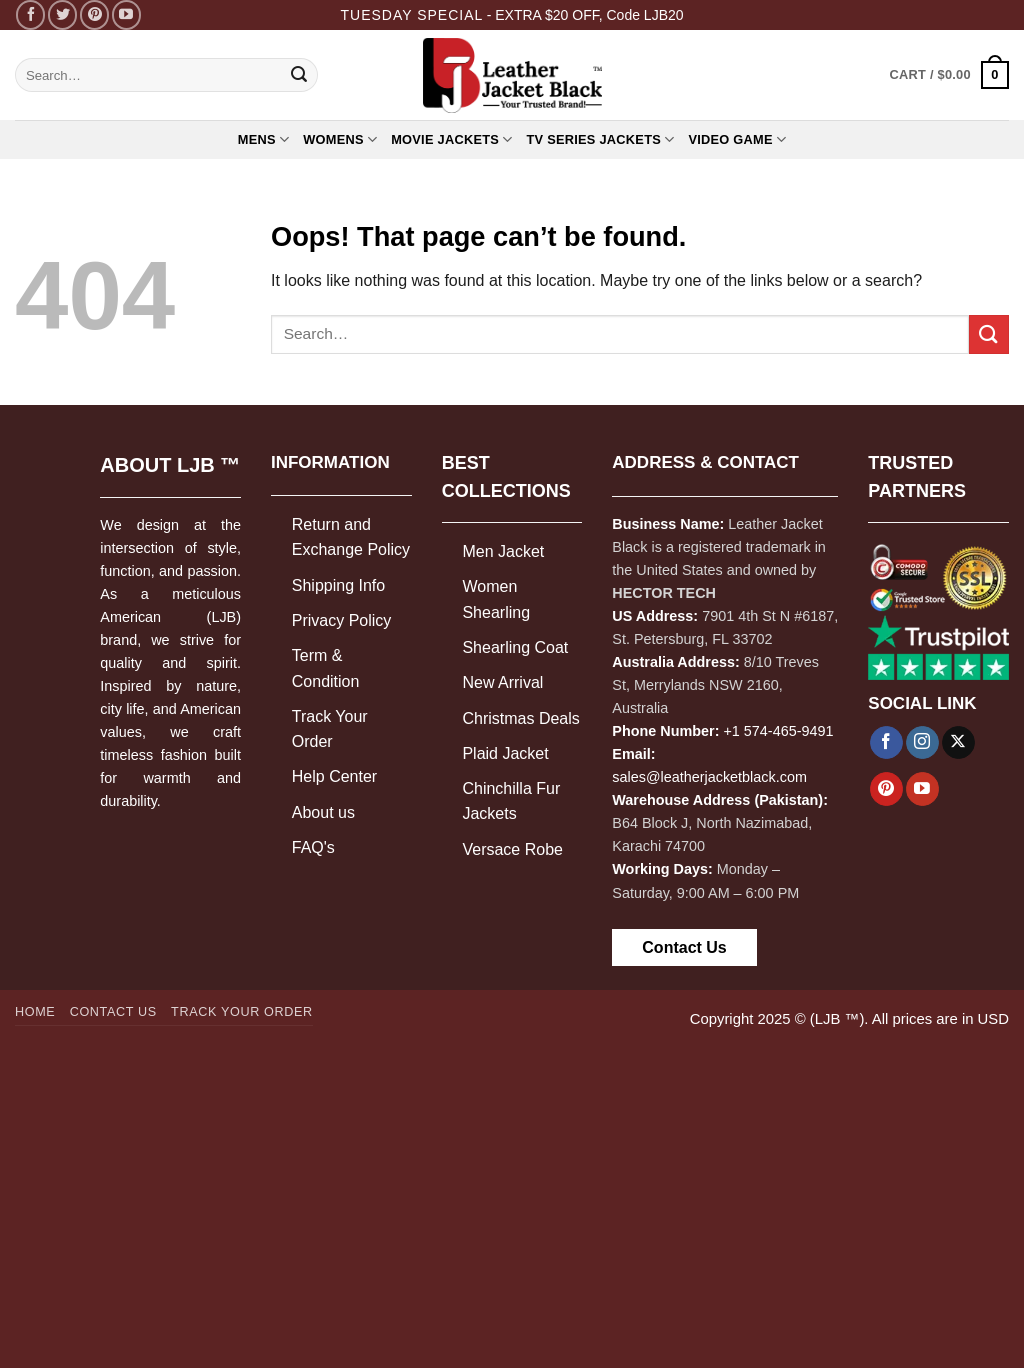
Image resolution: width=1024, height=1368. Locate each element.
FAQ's (313, 847)
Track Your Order (330, 729)
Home (35, 1012)
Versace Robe (512, 849)
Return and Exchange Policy (351, 537)
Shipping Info (338, 585)
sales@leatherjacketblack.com (709, 777)
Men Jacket (503, 551)
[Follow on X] (958, 743)
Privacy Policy (342, 620)
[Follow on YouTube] (126, 14)
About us (323, 812)
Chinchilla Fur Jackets (511, 801)
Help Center (334, 776)
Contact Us (684, 947)
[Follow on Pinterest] (94, 14)
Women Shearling (496, 599)
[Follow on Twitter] (62, 14)
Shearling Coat (515, 647)
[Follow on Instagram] (922, 743)
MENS (263, 139)
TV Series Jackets (601, 139)
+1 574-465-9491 (778, 731)
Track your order (242, 1012)
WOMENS (340, 139)
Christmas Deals (520, 718)
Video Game (737, 139)
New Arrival (502, 682)
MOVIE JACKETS (451, 139)
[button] (949, 75)
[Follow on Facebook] (30, 14)
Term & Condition (326, 668)
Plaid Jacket (505, 753)
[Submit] (299, 75)
